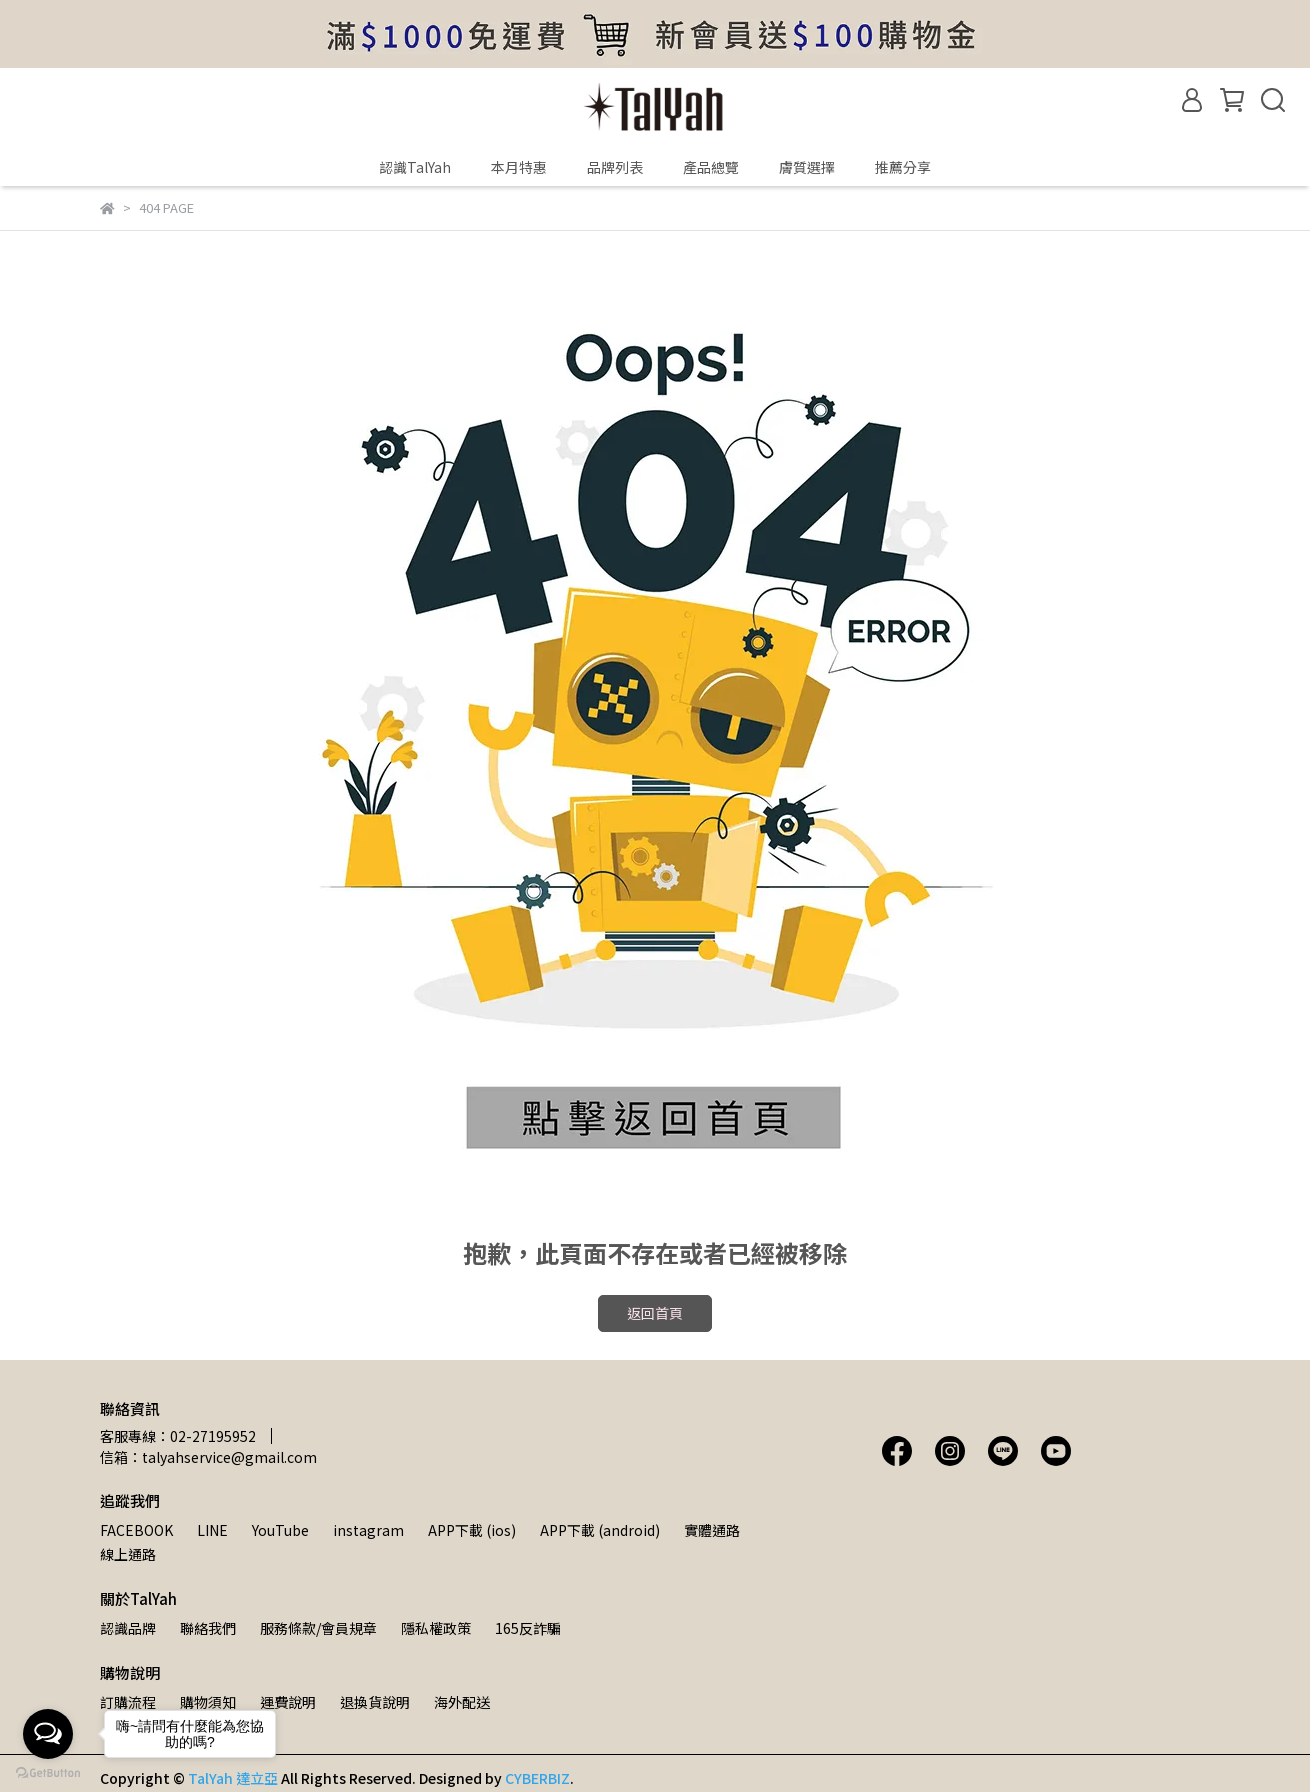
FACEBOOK (136, 1530)
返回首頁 (655, 1313)
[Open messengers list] (48, 1734)
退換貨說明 (375, 1702)
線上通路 (128, 1554)
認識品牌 (128, 1628)
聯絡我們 (208, 1628)
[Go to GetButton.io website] (48, 1772)
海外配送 (462, 1702)
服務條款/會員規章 (318, 1628)
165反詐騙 (528, 1628)
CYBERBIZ (537, 1778)
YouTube (280, 1530)
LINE (212, 1530)
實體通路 (712, 1530)
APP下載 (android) (600, 1530)
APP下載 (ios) (472, 1530)
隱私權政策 (436, 1628)
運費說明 (288, 1702)
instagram (368, 1530)
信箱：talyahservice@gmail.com (208, 1457)
